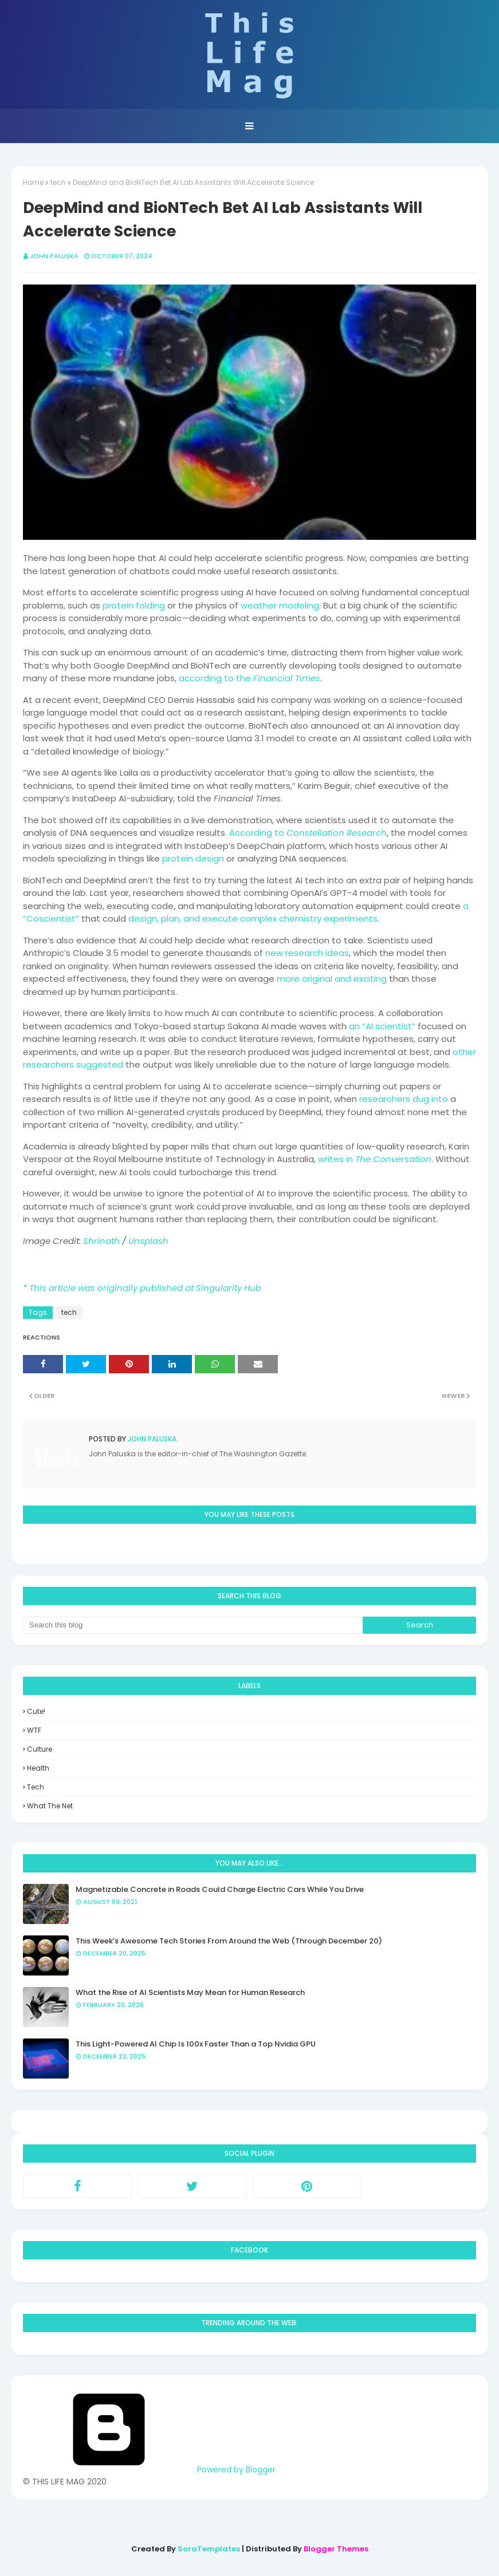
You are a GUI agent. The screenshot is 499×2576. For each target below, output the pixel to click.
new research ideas (307, 953)
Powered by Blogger (149, 2469)
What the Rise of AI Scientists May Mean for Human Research (190, 1992)
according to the (249, 678)
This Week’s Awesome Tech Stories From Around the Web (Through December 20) (229, 1940)
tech (58, 182)
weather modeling (280, 605)
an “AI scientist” (382, 1026)
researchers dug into (403, 1099)
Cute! (36, 1711)
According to (308, 833)
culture (39, 1749)
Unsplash (148, 1241)
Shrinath (101, 1241)
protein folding (134, 605)
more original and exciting (332, 979)
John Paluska (54, 255)
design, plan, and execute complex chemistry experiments (253, 918)
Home (33, 182)
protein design (193, 858)
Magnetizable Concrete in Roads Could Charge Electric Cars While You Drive (220, 1889)
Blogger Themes (336, 2548)
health (38, 1768)
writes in (374, 1159)
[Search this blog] (193, 1625)
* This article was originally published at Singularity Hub (142, 1288)
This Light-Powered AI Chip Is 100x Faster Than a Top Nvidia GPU (196, 2043)
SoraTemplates (209, 2548)
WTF (34, 1730)
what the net (50, 1806)
